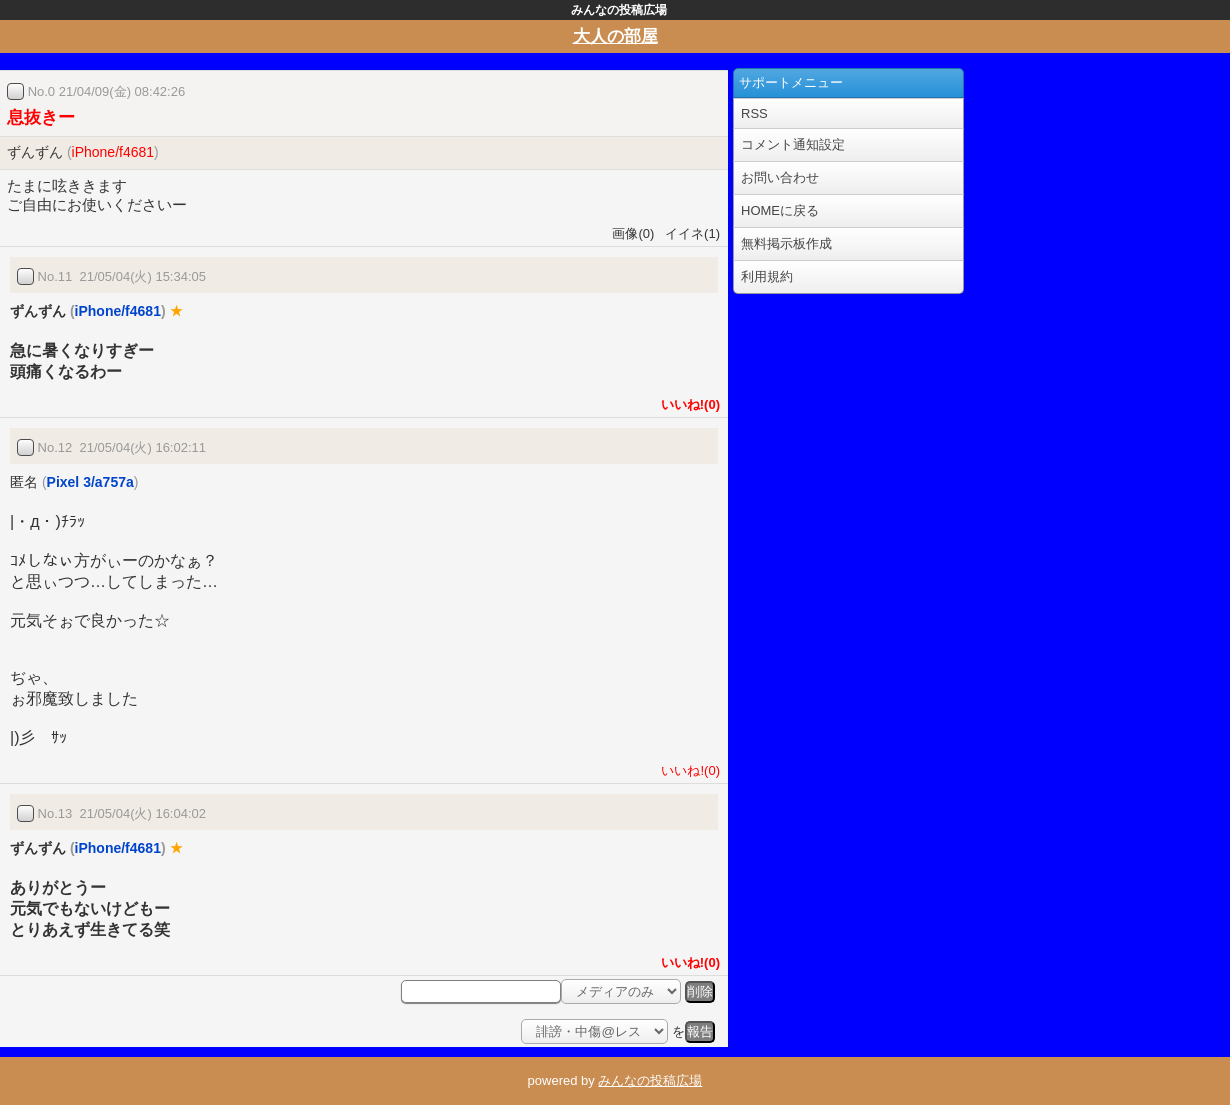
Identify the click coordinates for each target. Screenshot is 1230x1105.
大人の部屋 (615, 36)
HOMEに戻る (780, 210)
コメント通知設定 (793, 144)
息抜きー (41, 117)
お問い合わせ (780, 177)
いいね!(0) (687, 404)
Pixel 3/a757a (90, 482)
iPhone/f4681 (113, 152)
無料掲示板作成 (786, 243)
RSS (754, 113)
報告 (700, 1031)
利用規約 (767, 276)
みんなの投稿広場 (650, 1080)
